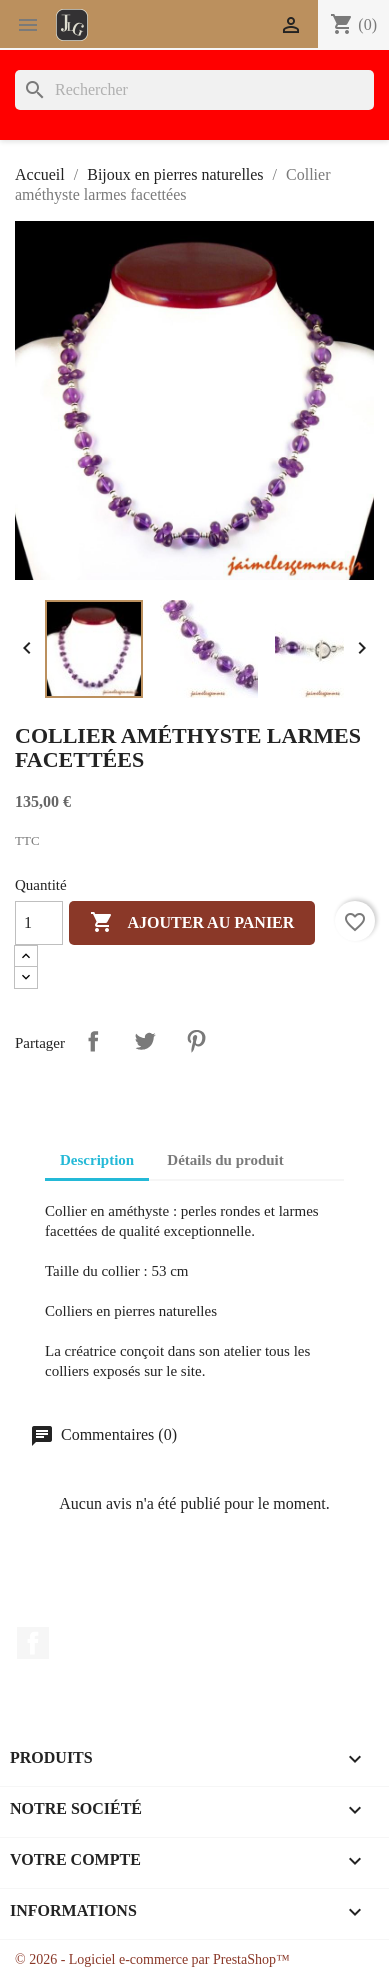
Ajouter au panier (192, 923)
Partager (93, 1041)
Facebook (33, 1643)
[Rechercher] (194, 90)
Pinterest (196, 1041)
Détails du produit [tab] (225, 1160)
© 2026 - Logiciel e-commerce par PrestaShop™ (152, 1959)
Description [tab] (97, 1160)
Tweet (145, 1041)
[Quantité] (39, 923)
